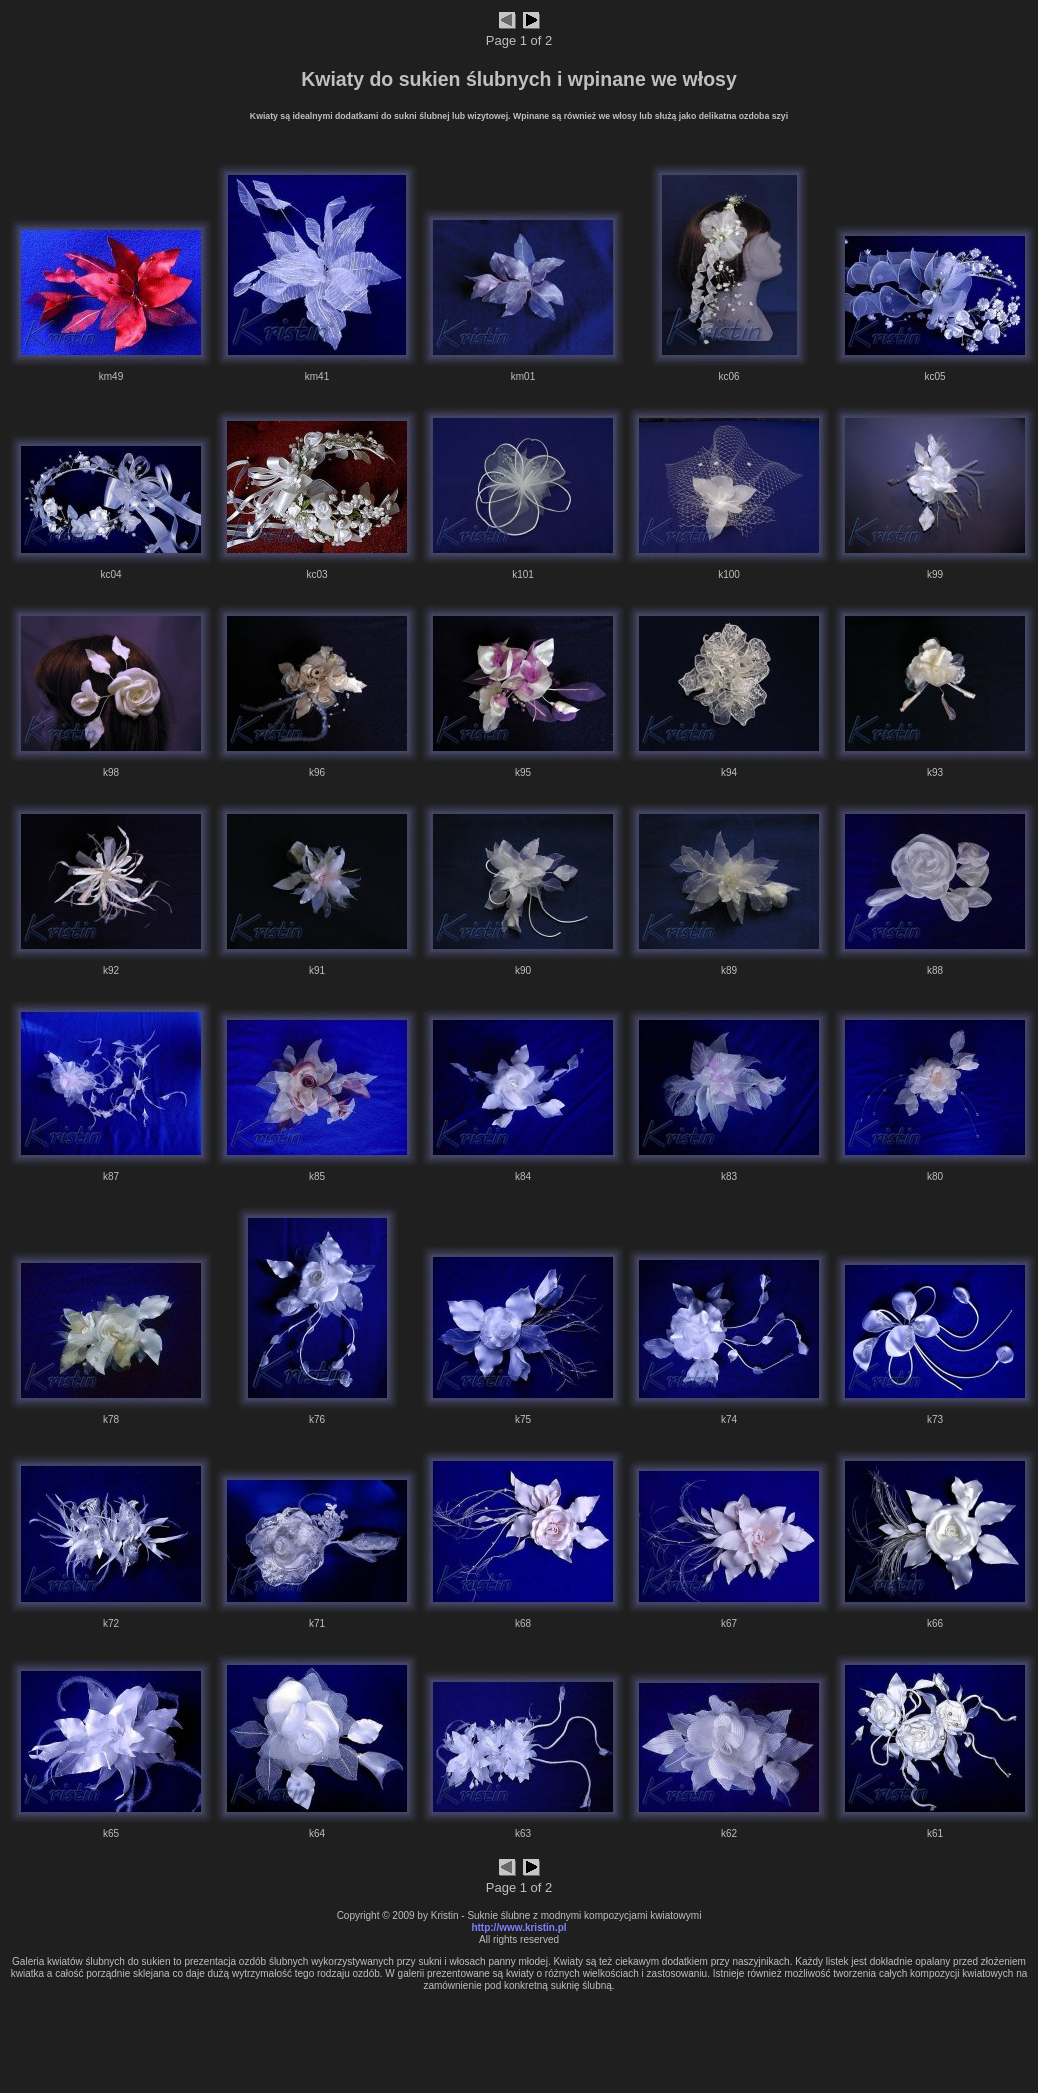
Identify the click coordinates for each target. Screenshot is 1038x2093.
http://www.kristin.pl (518, 1927)
